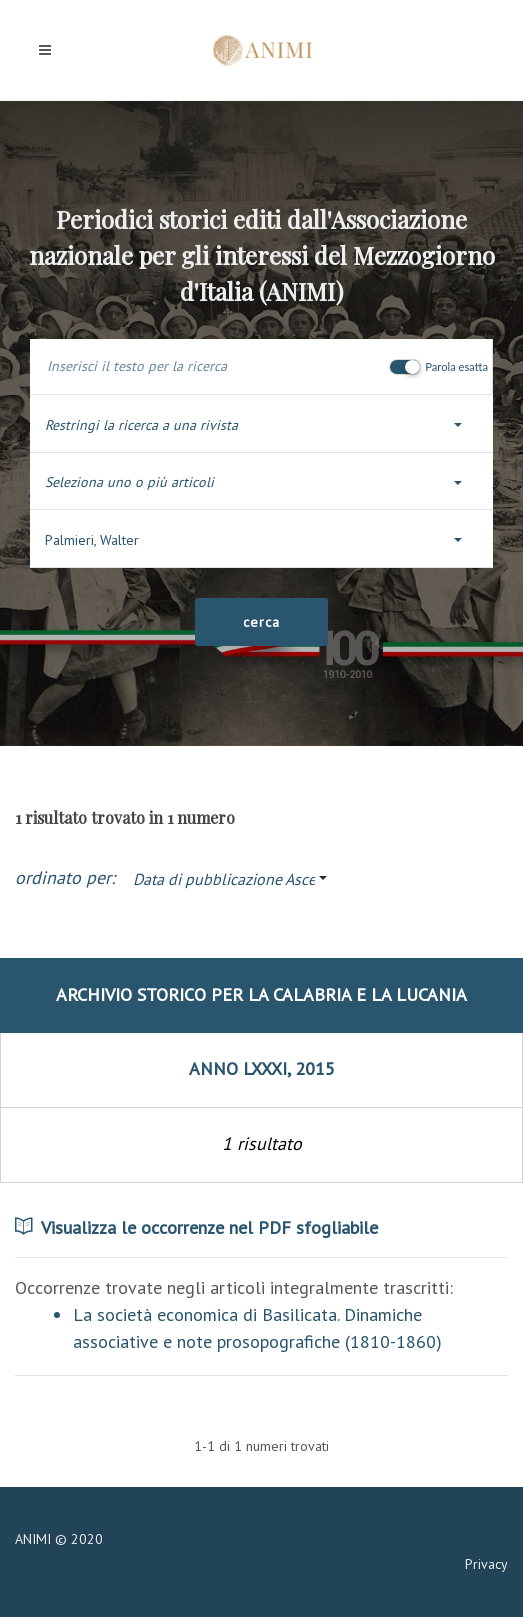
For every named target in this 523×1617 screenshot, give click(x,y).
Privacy (486, 1564)
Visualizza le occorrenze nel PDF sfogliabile (196, 1227)
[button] (261, 425)
